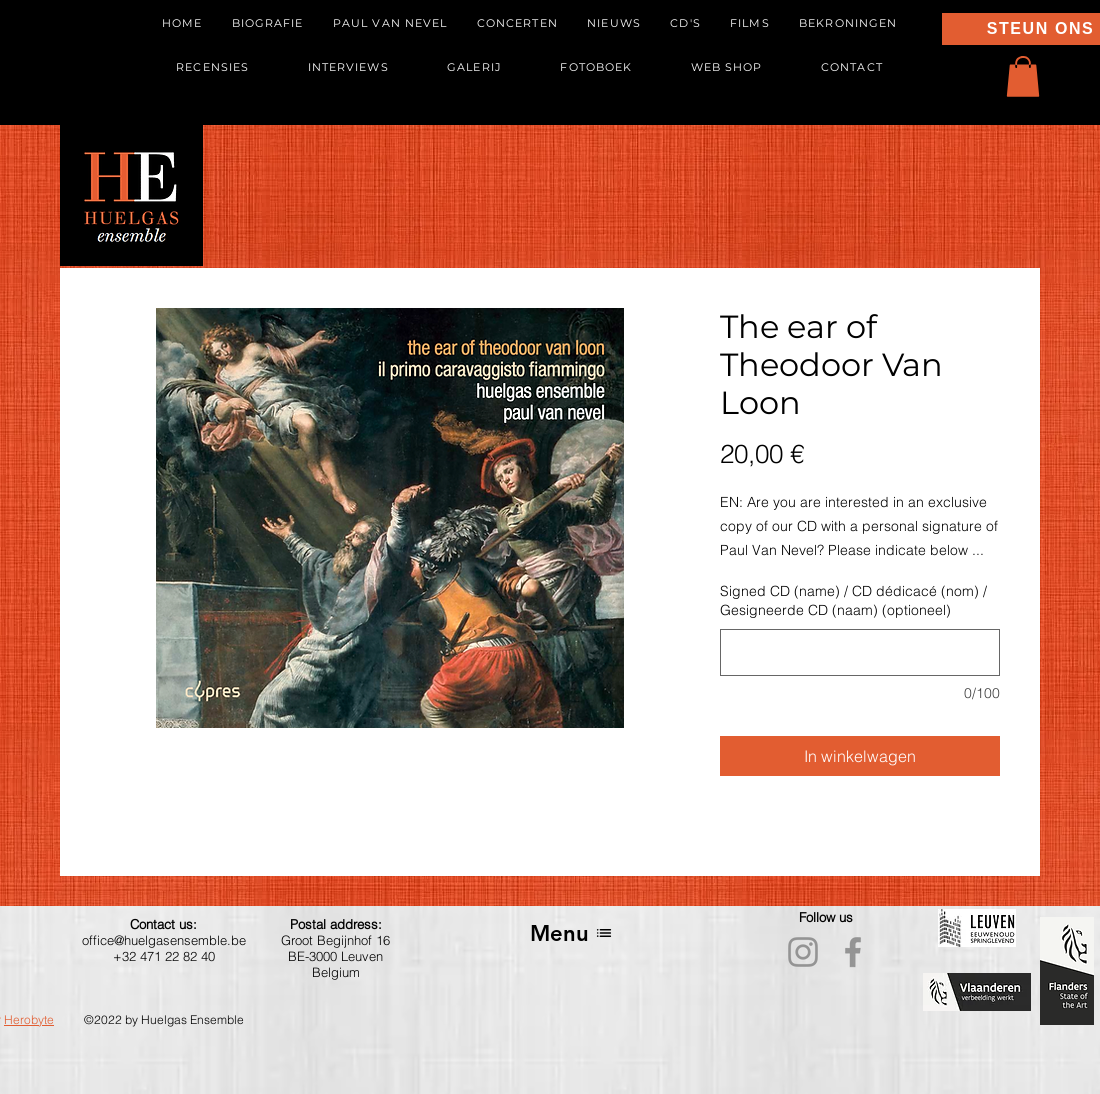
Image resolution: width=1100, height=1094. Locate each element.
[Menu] (571, 933)
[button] (1023, 76)
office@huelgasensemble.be (164, 940)
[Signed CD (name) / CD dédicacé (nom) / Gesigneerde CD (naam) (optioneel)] (860, 652)
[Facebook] (853, 952)
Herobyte (29, 1019)
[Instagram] (803, 952)
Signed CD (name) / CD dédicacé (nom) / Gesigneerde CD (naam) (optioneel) (853, 601)
